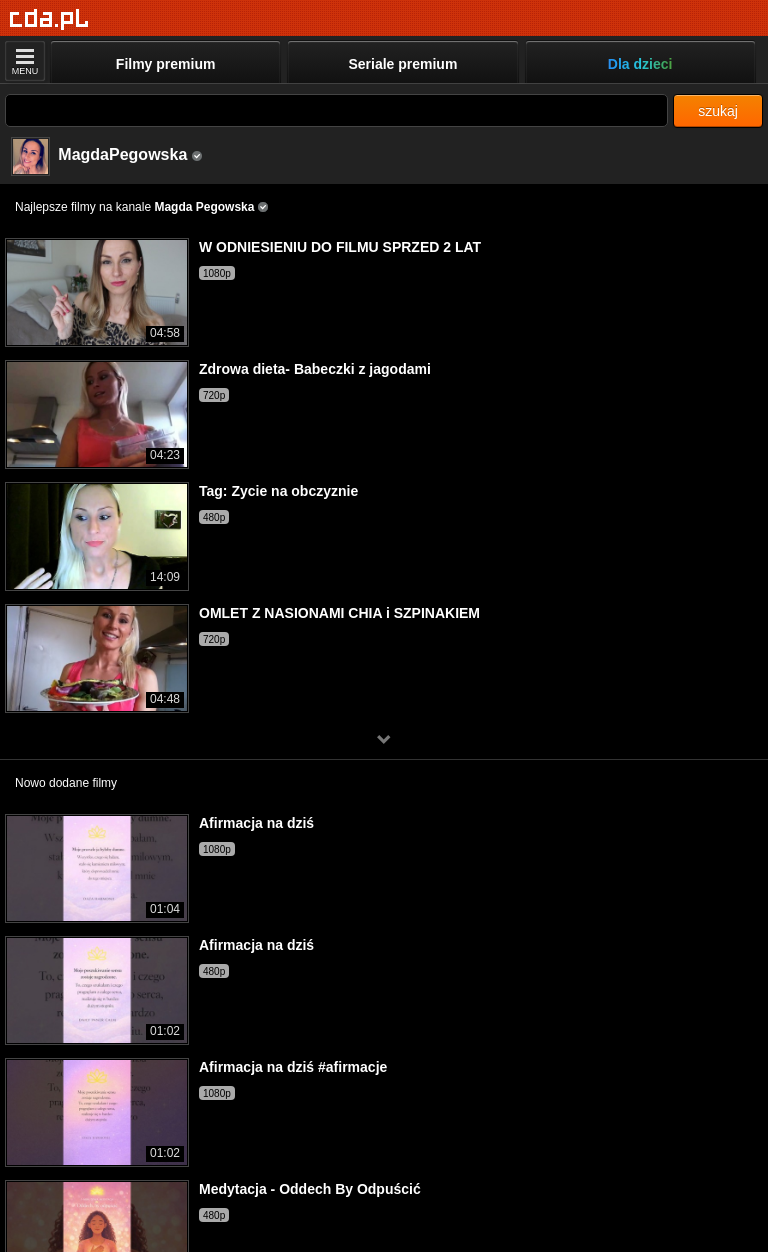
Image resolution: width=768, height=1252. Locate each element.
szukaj (718, 111)
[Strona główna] (49, 19)
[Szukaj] (336, 110)
